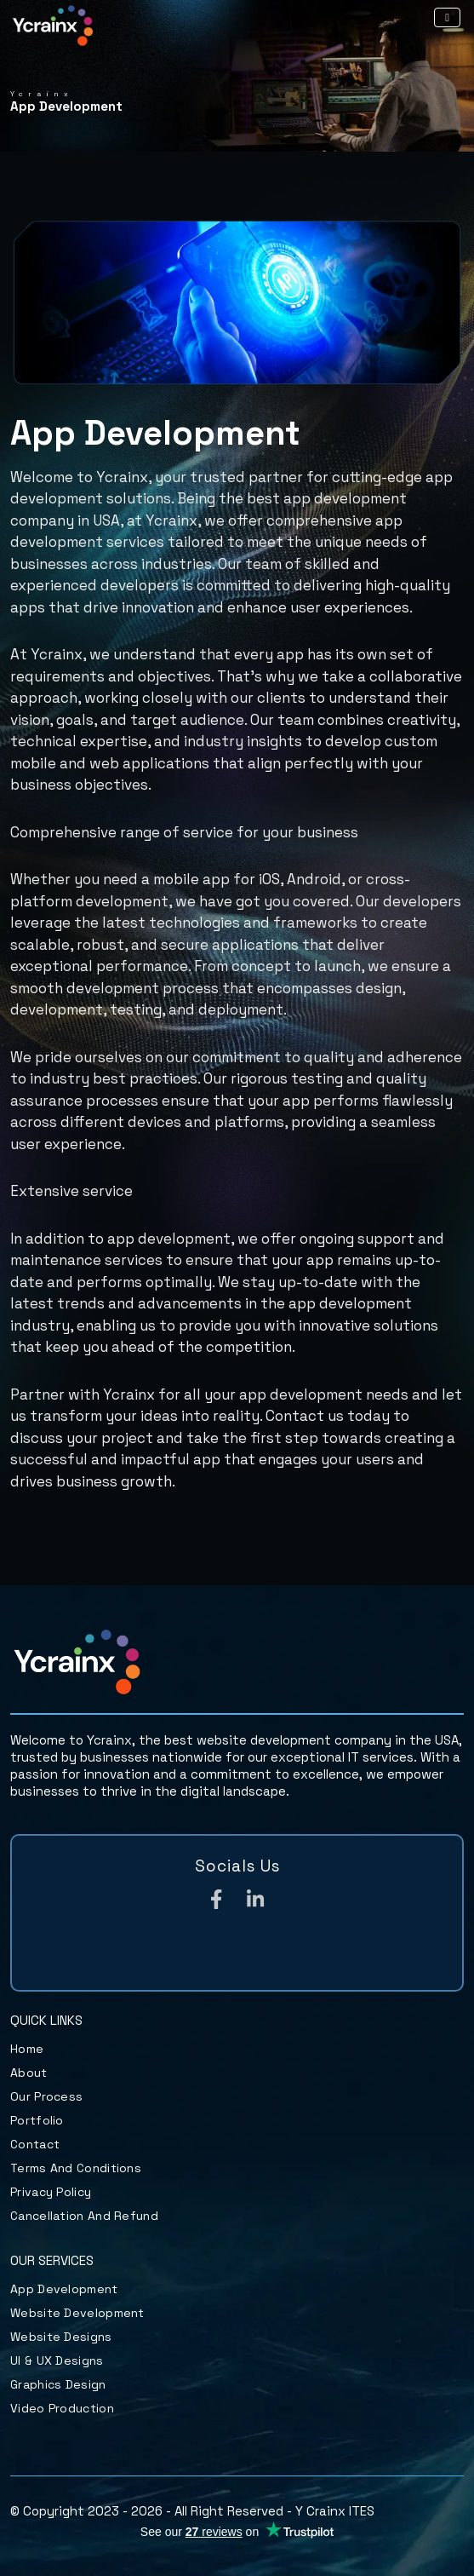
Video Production (62, 2408)
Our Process (46, 2096)
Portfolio (37, 2120)
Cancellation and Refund (84, 2215)
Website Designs (61, 2336)
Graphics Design (58, 2384)
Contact (35, 2144)
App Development (64, 2289)
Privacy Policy (50, 2191)
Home (26, 2048)
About (29, 2072)
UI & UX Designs (57, 2360)
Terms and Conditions (75, 2168)
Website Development (77, 2312)
